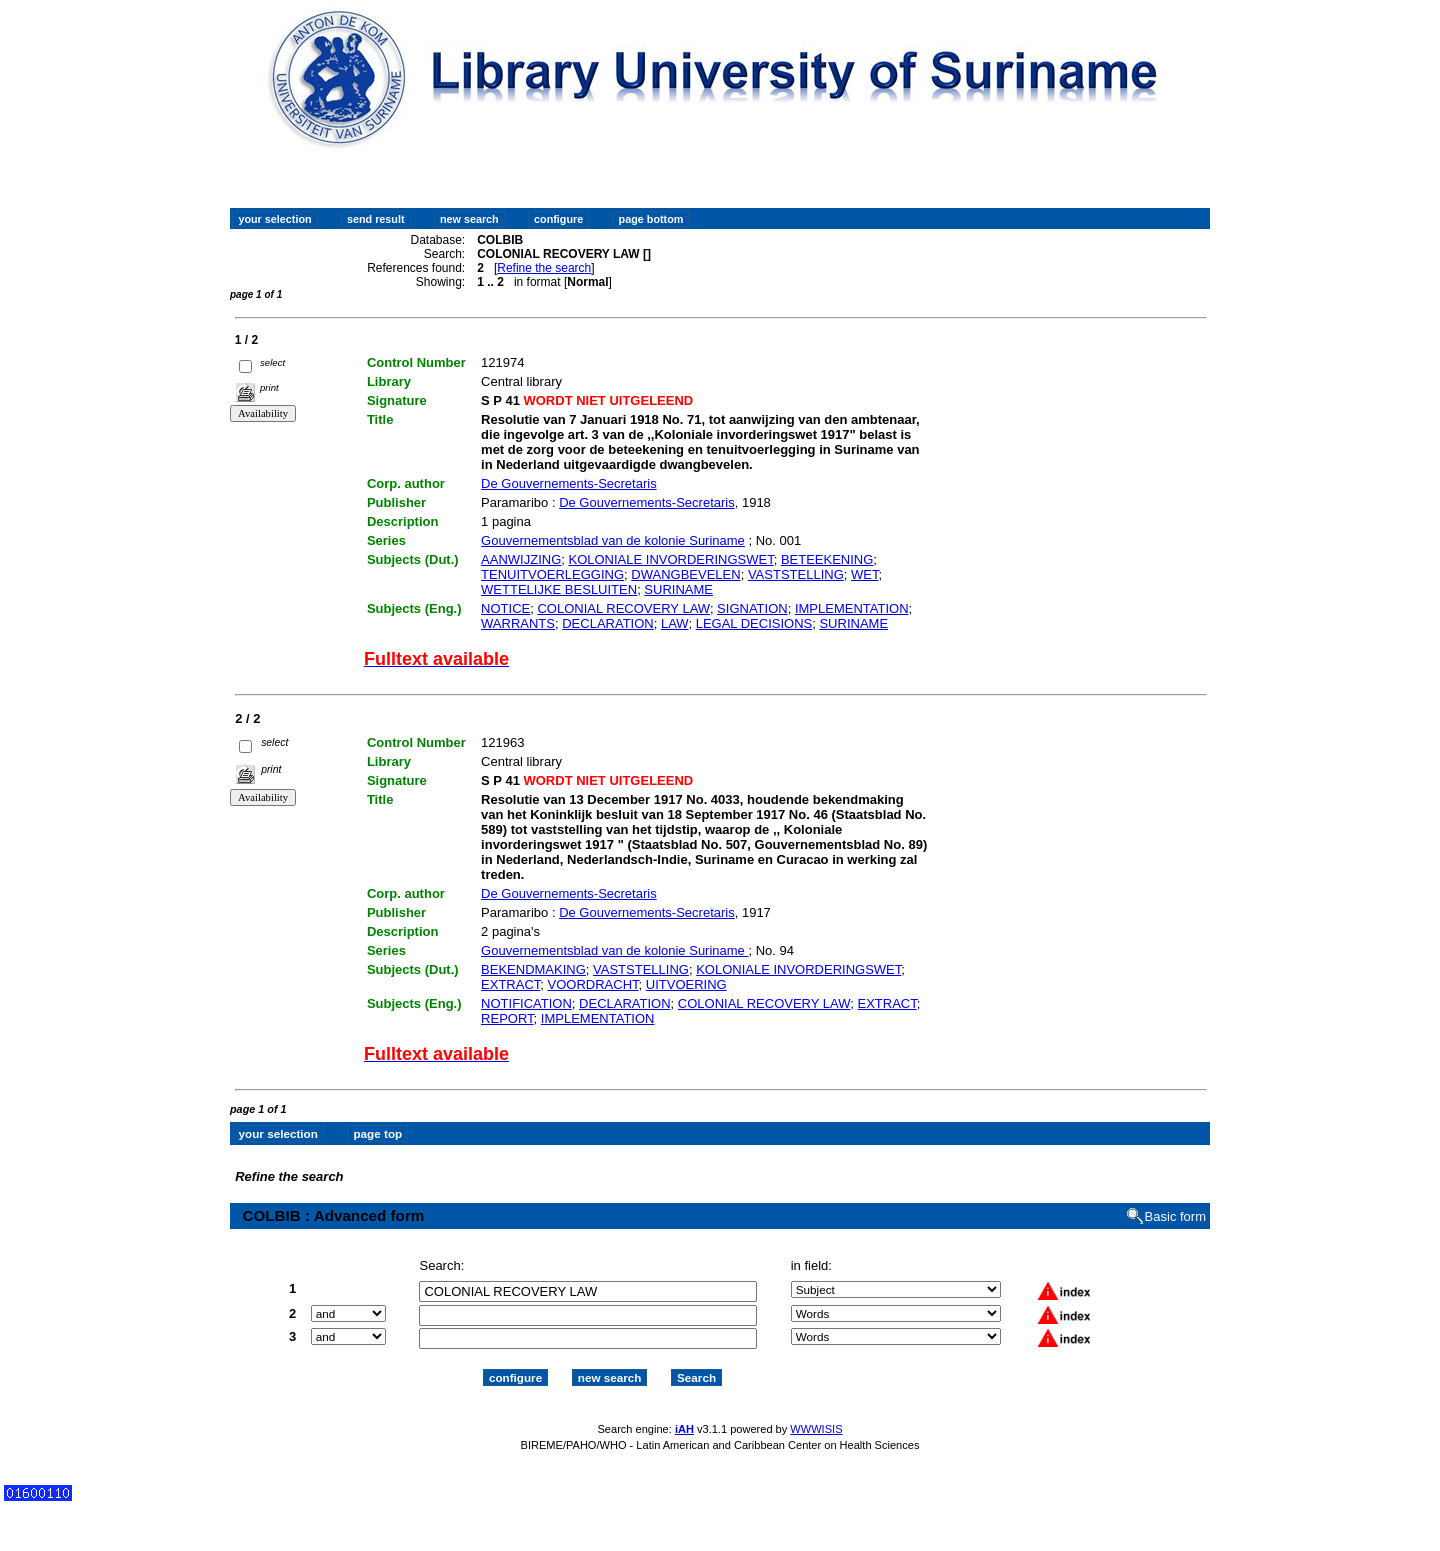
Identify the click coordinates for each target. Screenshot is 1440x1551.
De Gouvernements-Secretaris (569, 483)
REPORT (507, 1018)
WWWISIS (816, 1429)
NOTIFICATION (526, 1003)
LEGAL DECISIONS (754, 623)
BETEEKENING (827, 559)
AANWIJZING (521, 559)
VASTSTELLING (796, 574)
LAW (674, 623)
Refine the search (544, 268)
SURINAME (678, 589)
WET (864, 574)
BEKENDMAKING (533, 969)
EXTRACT (510, 984)
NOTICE (505, 608)
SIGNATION (752, 608)
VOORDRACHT (593, 984)
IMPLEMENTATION (852, 608)
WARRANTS (518, 623)
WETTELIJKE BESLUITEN (559, 589)
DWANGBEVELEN (685, 574)
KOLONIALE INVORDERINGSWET (670, 559)
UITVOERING (686, 984)
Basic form (1175, 1216)
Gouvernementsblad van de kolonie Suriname (613, 540)
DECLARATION (608, 623)
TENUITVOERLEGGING (552, 574)
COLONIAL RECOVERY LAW (623, 608)
